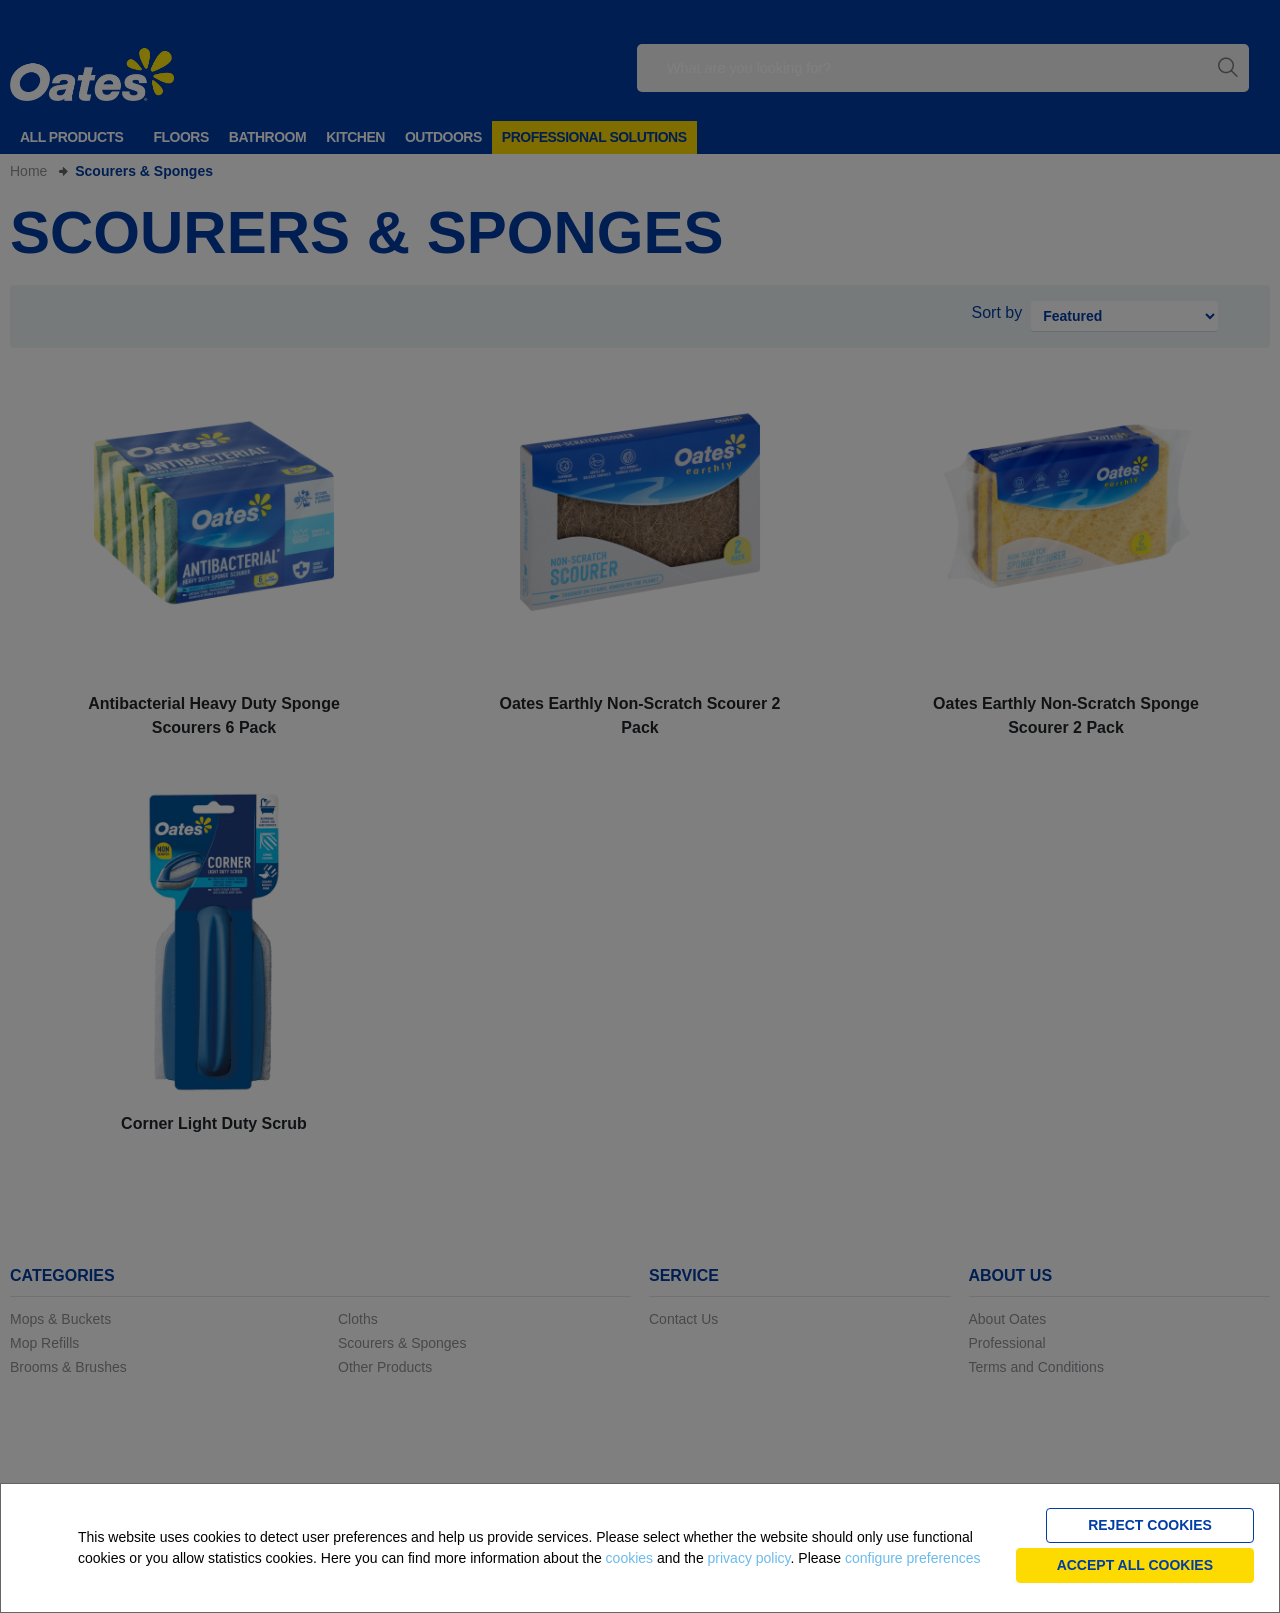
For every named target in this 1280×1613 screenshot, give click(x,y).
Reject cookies (1150, 1525)
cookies (629, 1558)
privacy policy (749, 1558)
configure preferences (912, 1558)
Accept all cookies (1135, 1565)
